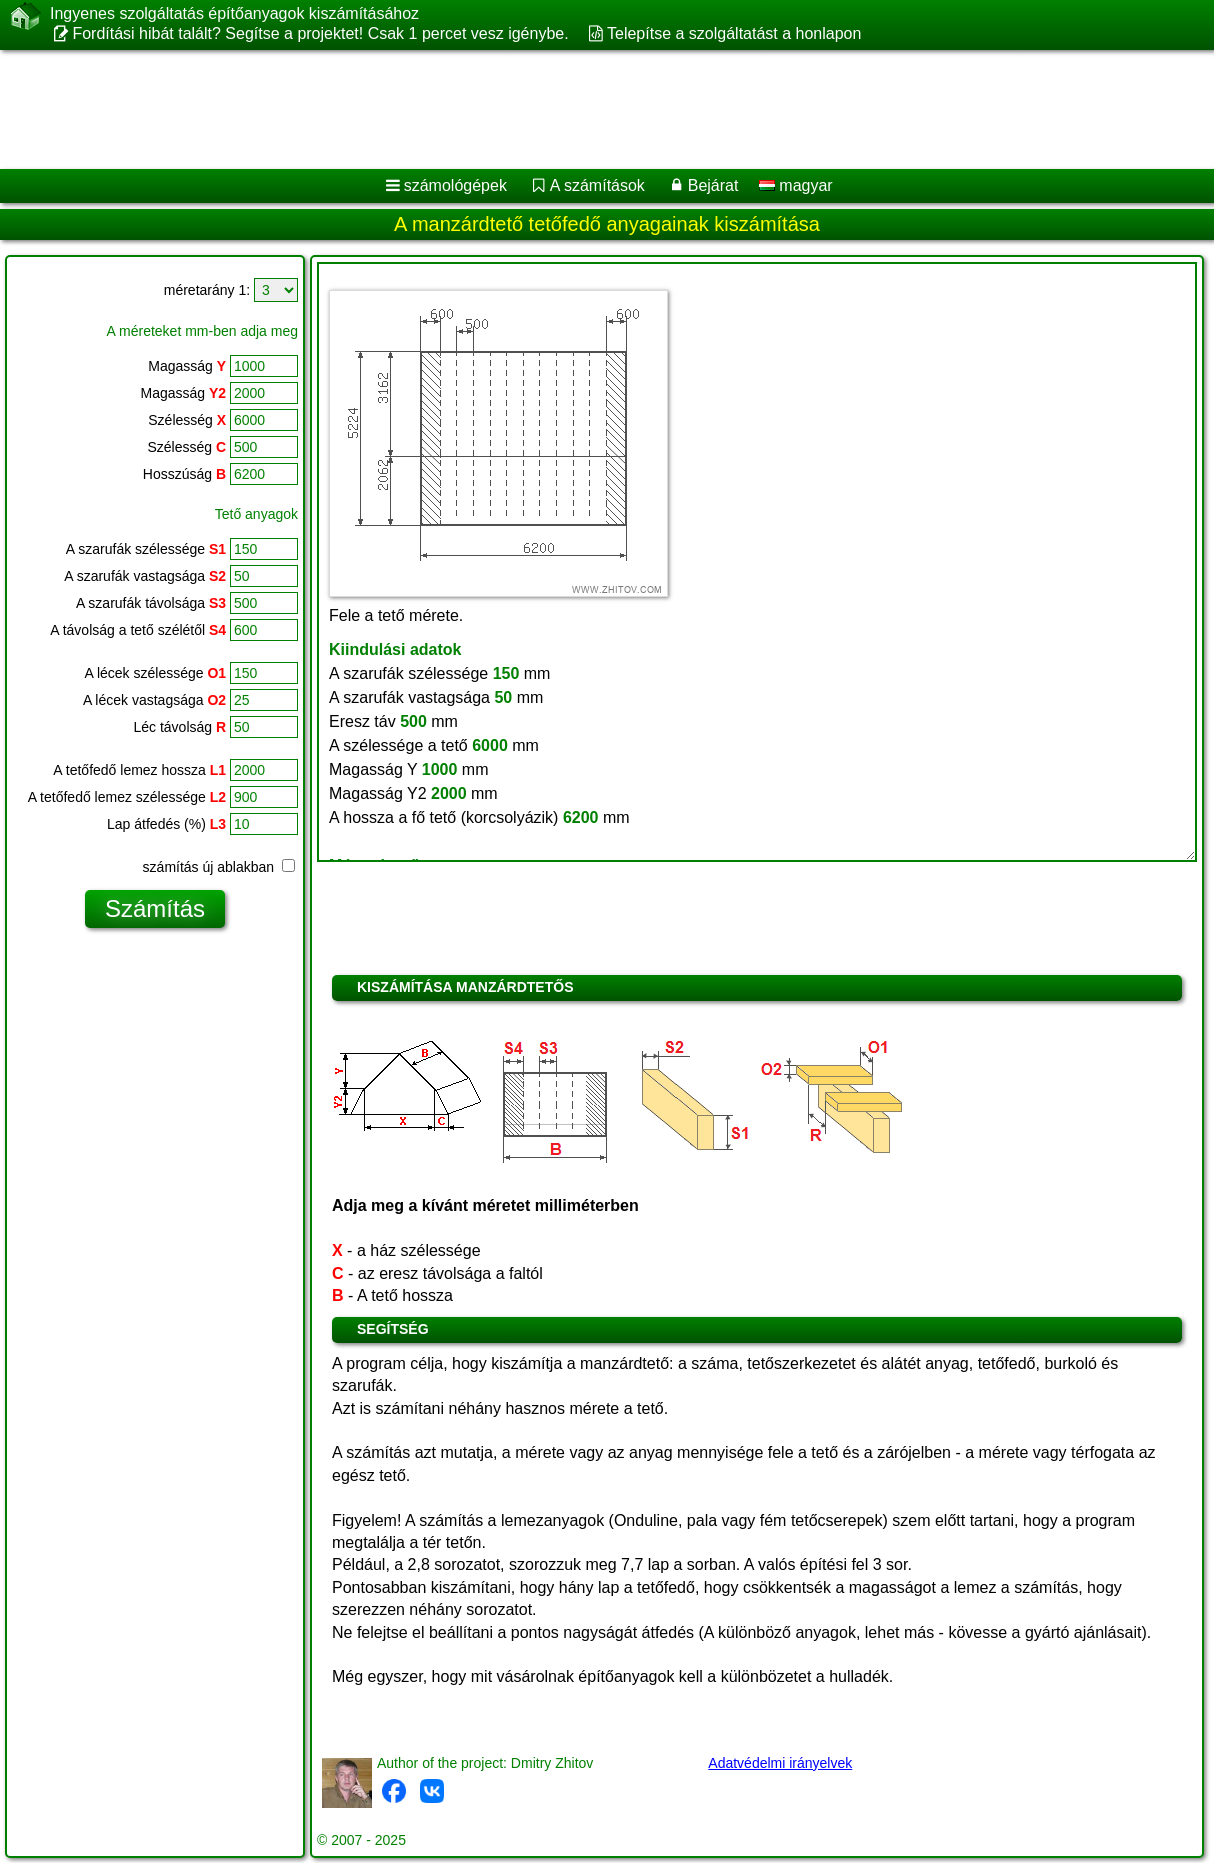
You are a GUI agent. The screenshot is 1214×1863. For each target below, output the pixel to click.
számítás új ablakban (219, 867)
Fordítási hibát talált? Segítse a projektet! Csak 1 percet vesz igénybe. (320, 33)
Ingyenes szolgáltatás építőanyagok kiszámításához (234, 14)
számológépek (455, 185)
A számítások (597, 185)
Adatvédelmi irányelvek (780, 1763)
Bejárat (713, 185)
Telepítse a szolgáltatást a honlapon (734, 33)
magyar (796, 185)
